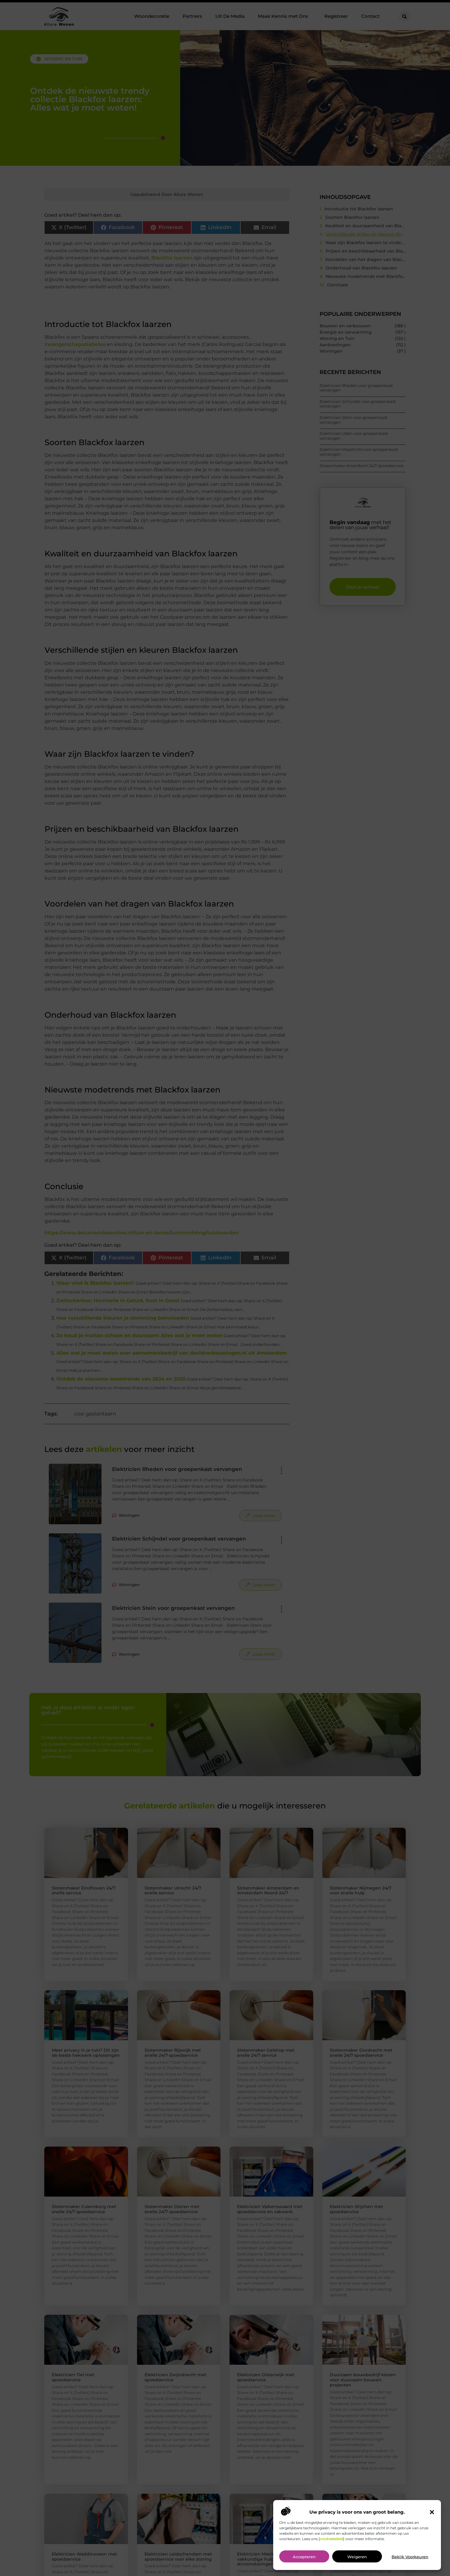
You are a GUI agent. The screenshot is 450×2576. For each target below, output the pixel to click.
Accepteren (304, 2556)
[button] (432, 2512)
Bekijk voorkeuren (410, 2556)
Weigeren (357, 2556)
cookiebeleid (331, 2539)
